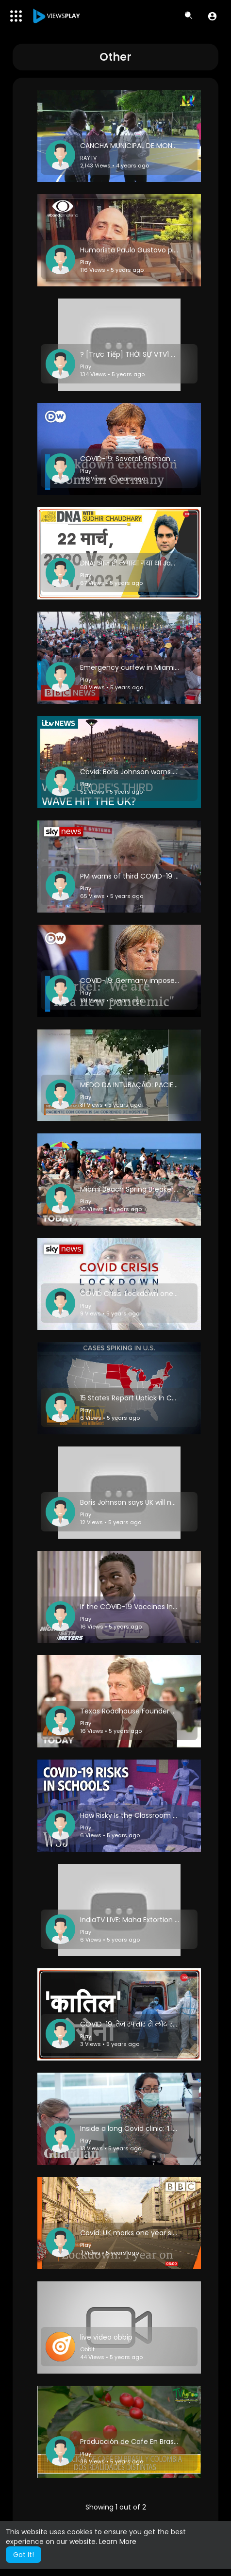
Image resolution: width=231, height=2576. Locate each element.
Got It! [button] (23, 2554)
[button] (212, 16)
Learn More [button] (117, 2541)
